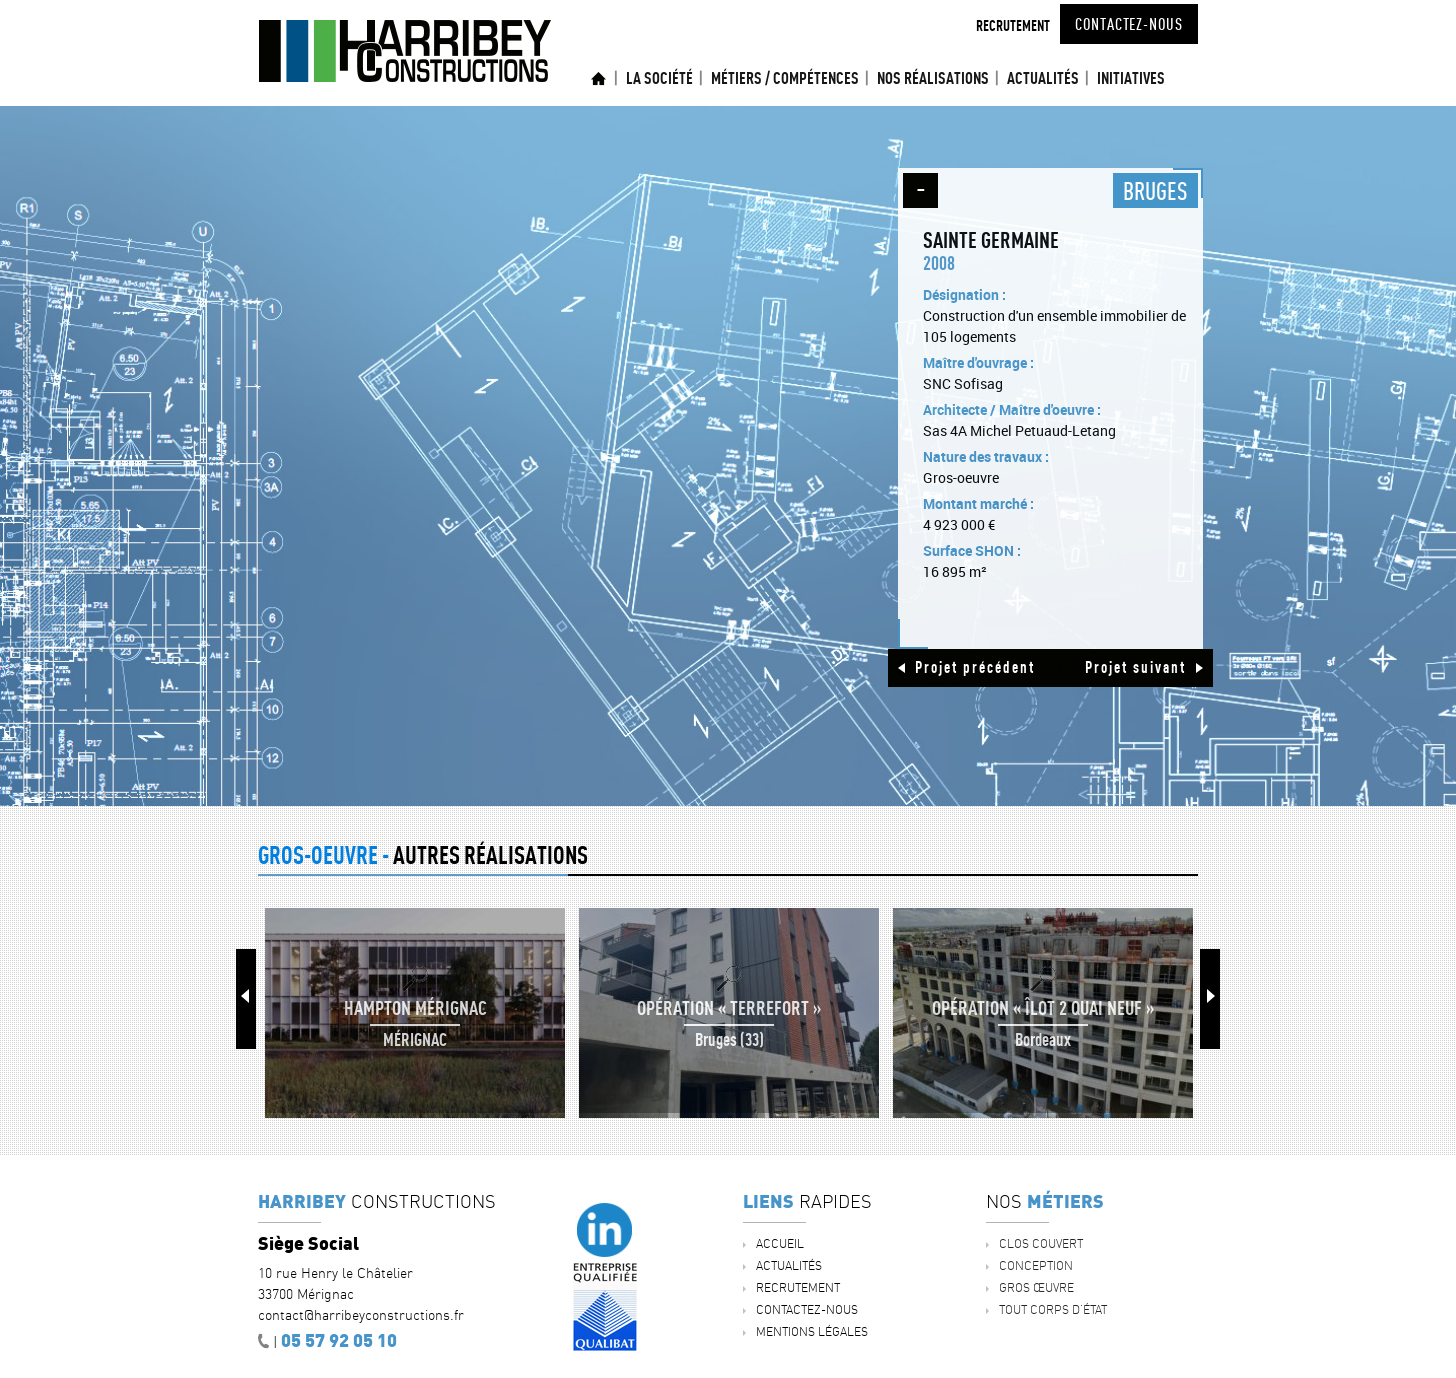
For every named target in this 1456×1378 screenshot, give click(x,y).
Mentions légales (812, 1331)
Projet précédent (975, 667)
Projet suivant (1135, 667)
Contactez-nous (1129, 24)
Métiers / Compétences (785, 78)
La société (659, 78)
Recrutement (1013, 25)
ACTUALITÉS (1043, 78)
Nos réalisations (933, 78)
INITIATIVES (1131, 78)
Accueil (599, 78)
